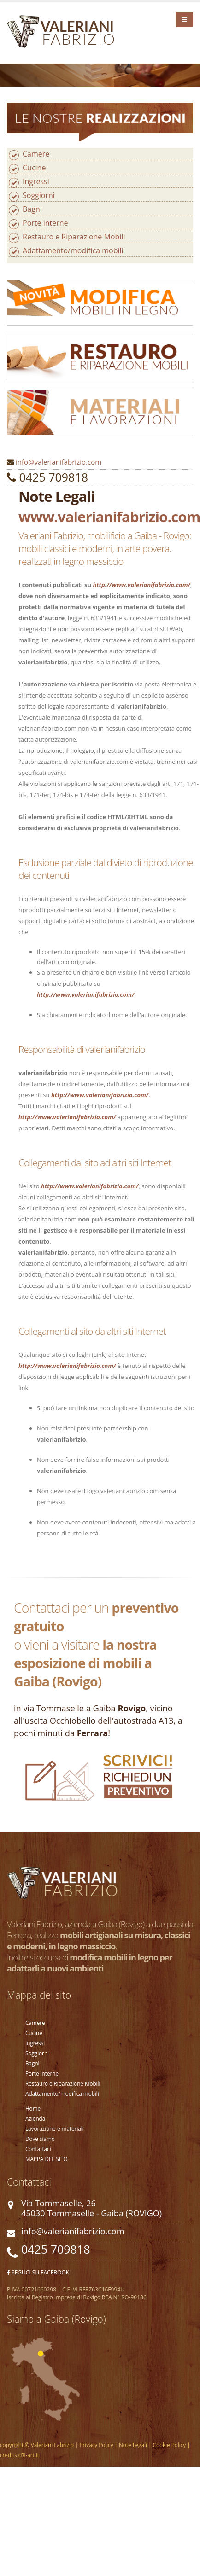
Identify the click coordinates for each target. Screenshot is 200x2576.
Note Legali (132, 2444)
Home (33, 2108)
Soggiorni (39, 195)
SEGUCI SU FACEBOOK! (39, 2272)
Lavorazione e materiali (54, 2128)
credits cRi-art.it (19, 2455)
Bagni (32, 209)
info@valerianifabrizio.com (58, 461)
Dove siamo (40, 2138)
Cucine (34, 168)
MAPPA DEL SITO (46, 2159)
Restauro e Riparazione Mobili (74, 237)
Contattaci (38, 2148)
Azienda (35, 2118)
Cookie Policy (169, 2444)
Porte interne (45, 223)
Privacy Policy (96, 2444)
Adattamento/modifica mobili (73, 250)
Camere (36, 154)
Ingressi (36, 181)
